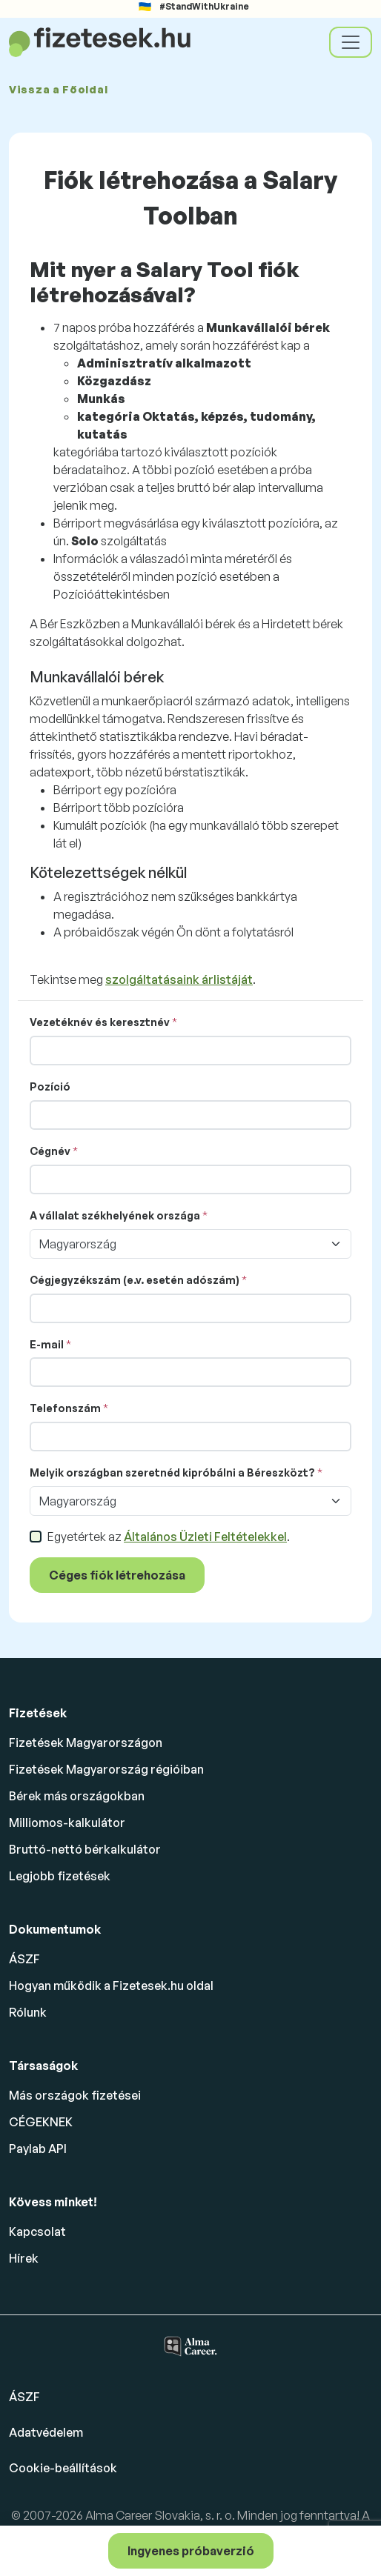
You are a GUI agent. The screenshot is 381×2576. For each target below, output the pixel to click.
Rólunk (28, 2012)
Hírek (24, 2258)
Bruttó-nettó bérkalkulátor (85, 1849)
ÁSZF (24, 1958)
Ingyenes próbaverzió (190, 2550)
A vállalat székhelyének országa (115, 1215)
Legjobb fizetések (59, 1875)
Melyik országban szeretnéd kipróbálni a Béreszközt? (172, 1472)
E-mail (47, 1344)
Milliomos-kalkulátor (67, 1822)
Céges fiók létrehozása (117, 1575)
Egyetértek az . (168, 1536)
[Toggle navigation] (350, 42)
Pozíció (50, 1086)
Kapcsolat (37, 2231)
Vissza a (58, 89)
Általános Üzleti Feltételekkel (205, 1536)
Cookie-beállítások (63, 2467)
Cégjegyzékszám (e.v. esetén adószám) (134, 1280)
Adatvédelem (46, 2432)
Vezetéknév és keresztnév (100, 1022)
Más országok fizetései (75, 2095)
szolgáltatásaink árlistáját (179, 979)
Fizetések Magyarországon (85, 1742)
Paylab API (38, 2148)
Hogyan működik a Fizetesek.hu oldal (111, 1985)
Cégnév (50, 1151)
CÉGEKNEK (41, 2121)
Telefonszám (65, 1408)
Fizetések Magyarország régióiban (106, 1769)
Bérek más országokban (77, 1795)
